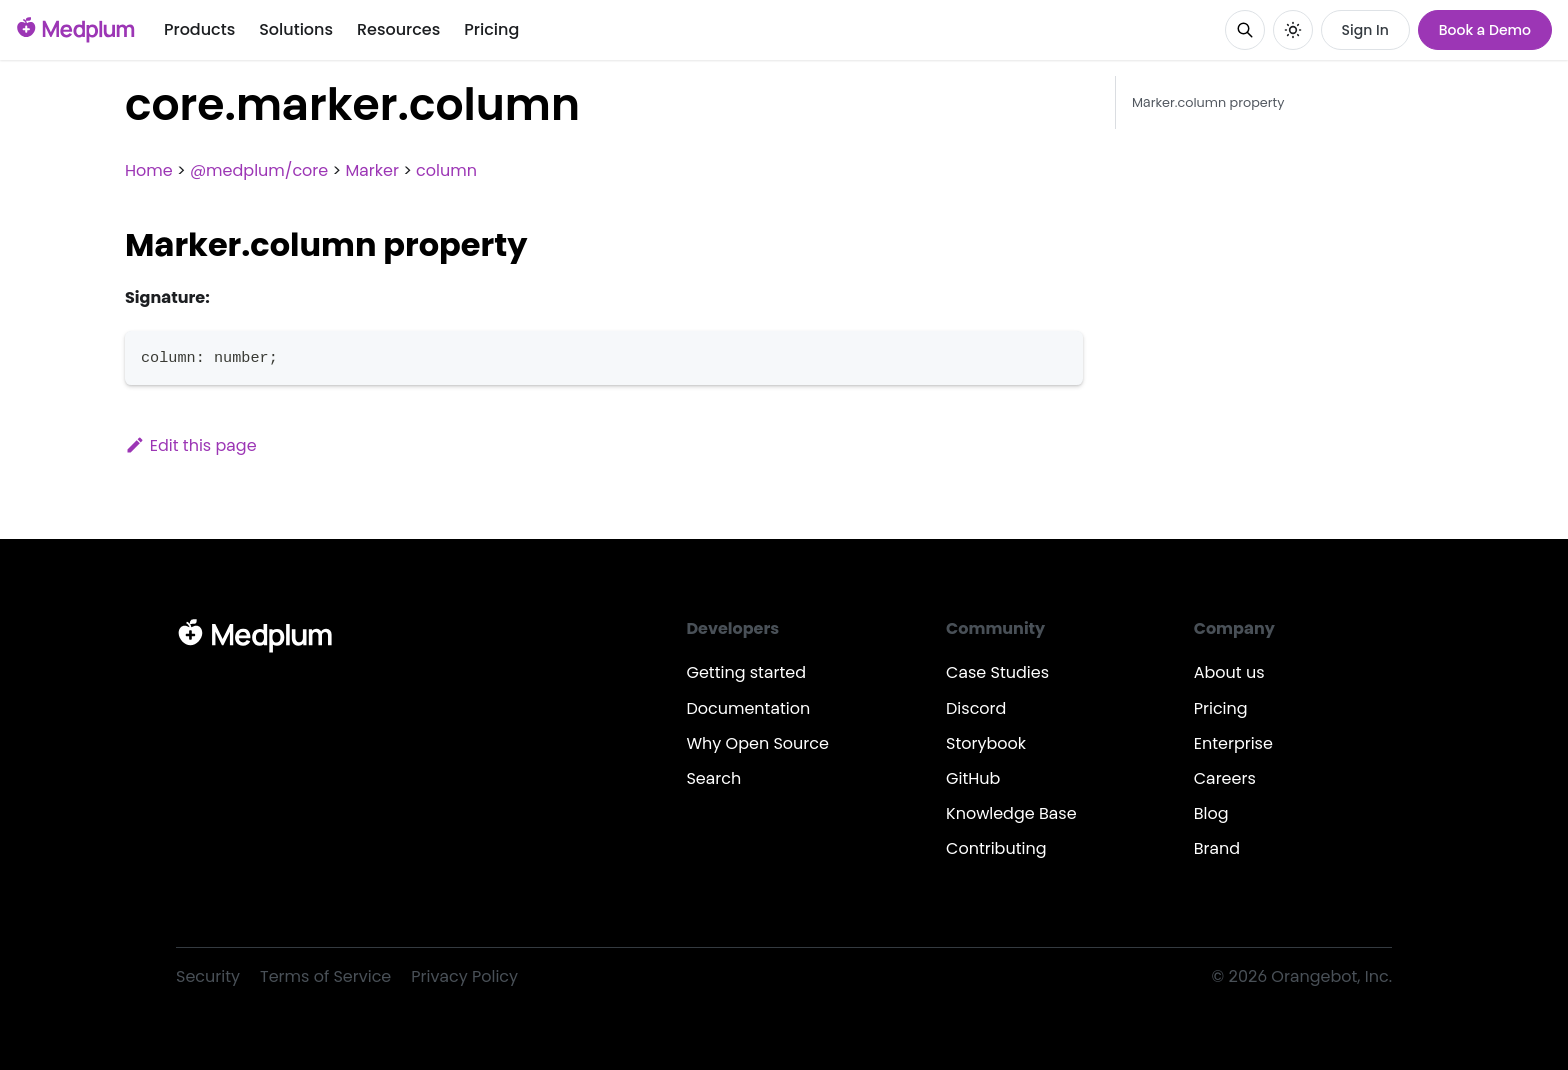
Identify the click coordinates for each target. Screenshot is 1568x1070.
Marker (371, 170)
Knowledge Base (1011, 813)
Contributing (996, 848)
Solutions (296, 29)
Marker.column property (1208, 102)
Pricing (491, 29)
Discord (976, 708)
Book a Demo (1485, 30)
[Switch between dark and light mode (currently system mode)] (1293, 30)
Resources (398, 29)
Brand (1217, 848)
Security (208, 976)
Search (713, 778)
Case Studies (997, 672)
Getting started (746, 672)
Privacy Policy (464, 976)
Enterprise (1233, 743)
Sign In (1365, 30)
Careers (1225, 778)
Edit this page (191, 445)
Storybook (986, 743)
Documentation (748, 708)
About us (1229, 672)
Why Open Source (757, 743)
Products (199, 29)
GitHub (973, 778)
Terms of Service (325, 976)
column (446, 170)
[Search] (1245, 30)
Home (149, 170)
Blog (1211, 813)
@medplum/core (259, 170)
